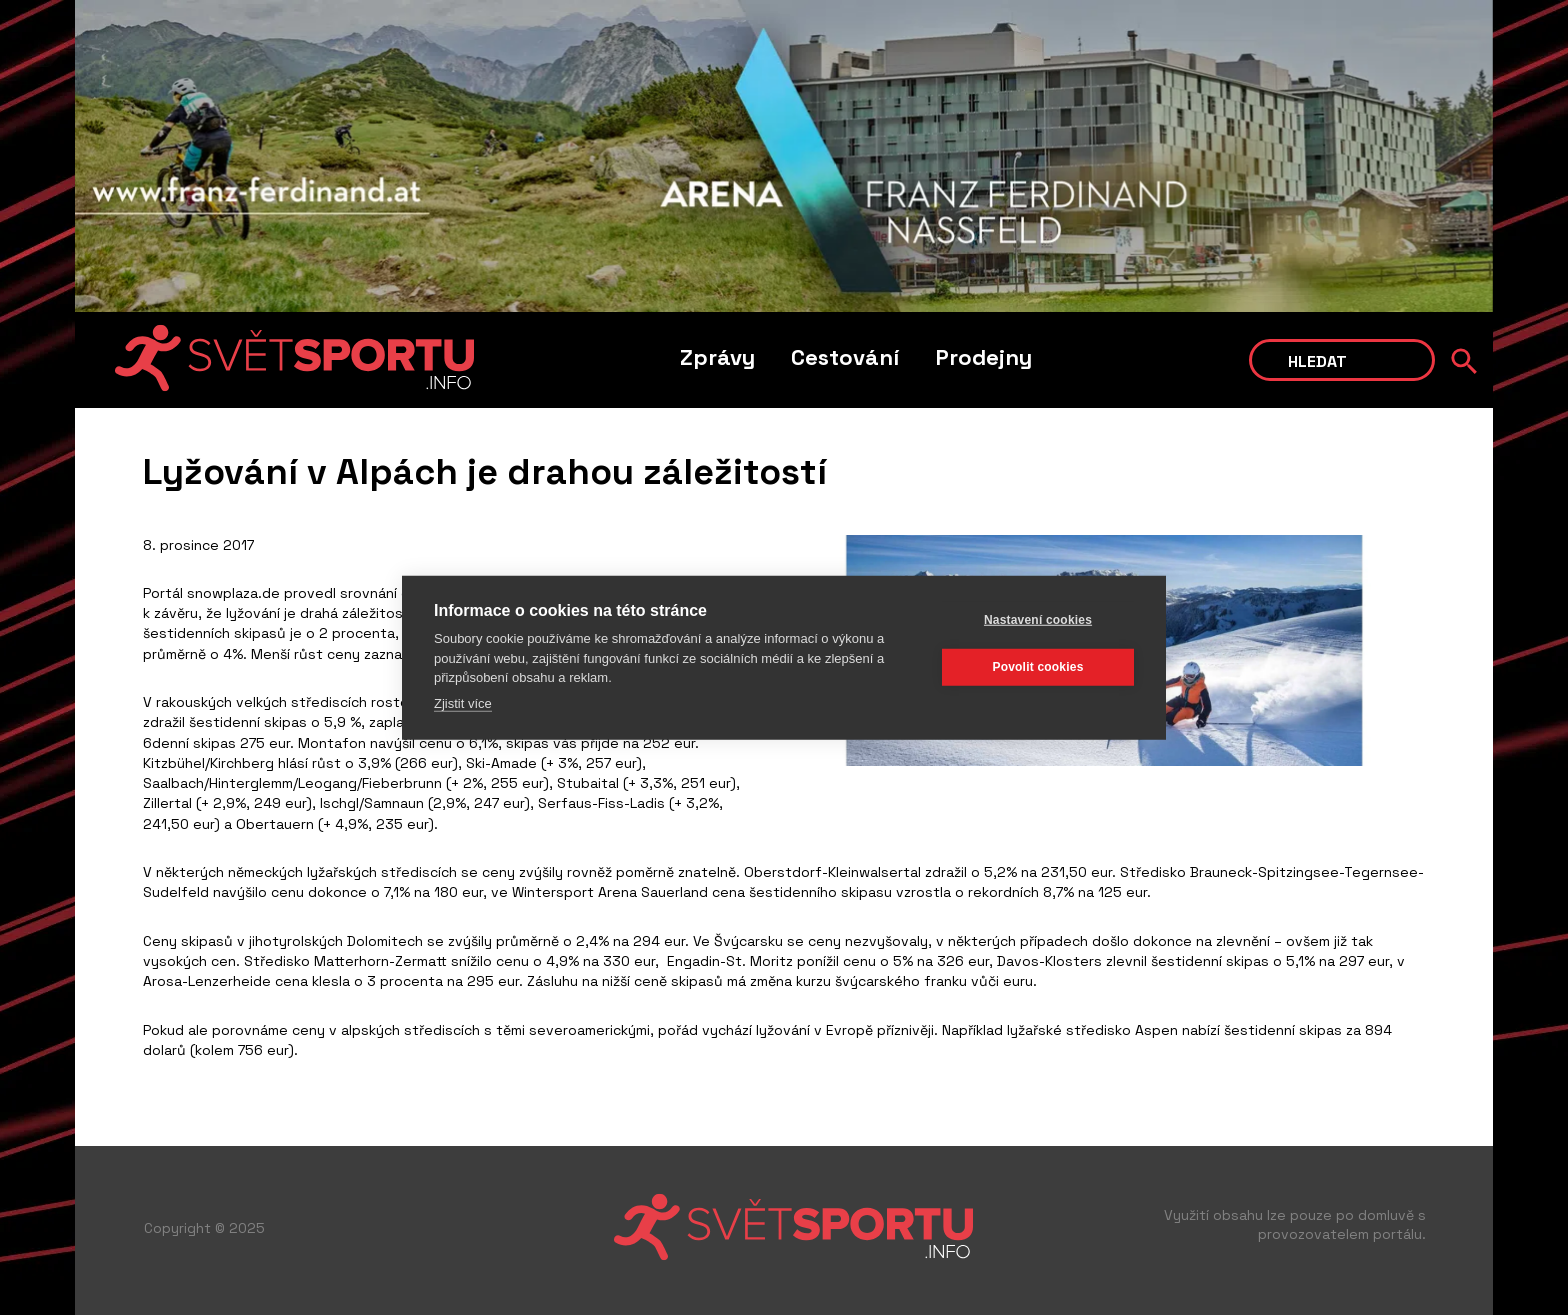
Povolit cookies (1037, 667)
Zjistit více (463, 702)
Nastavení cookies (1038, 620)
